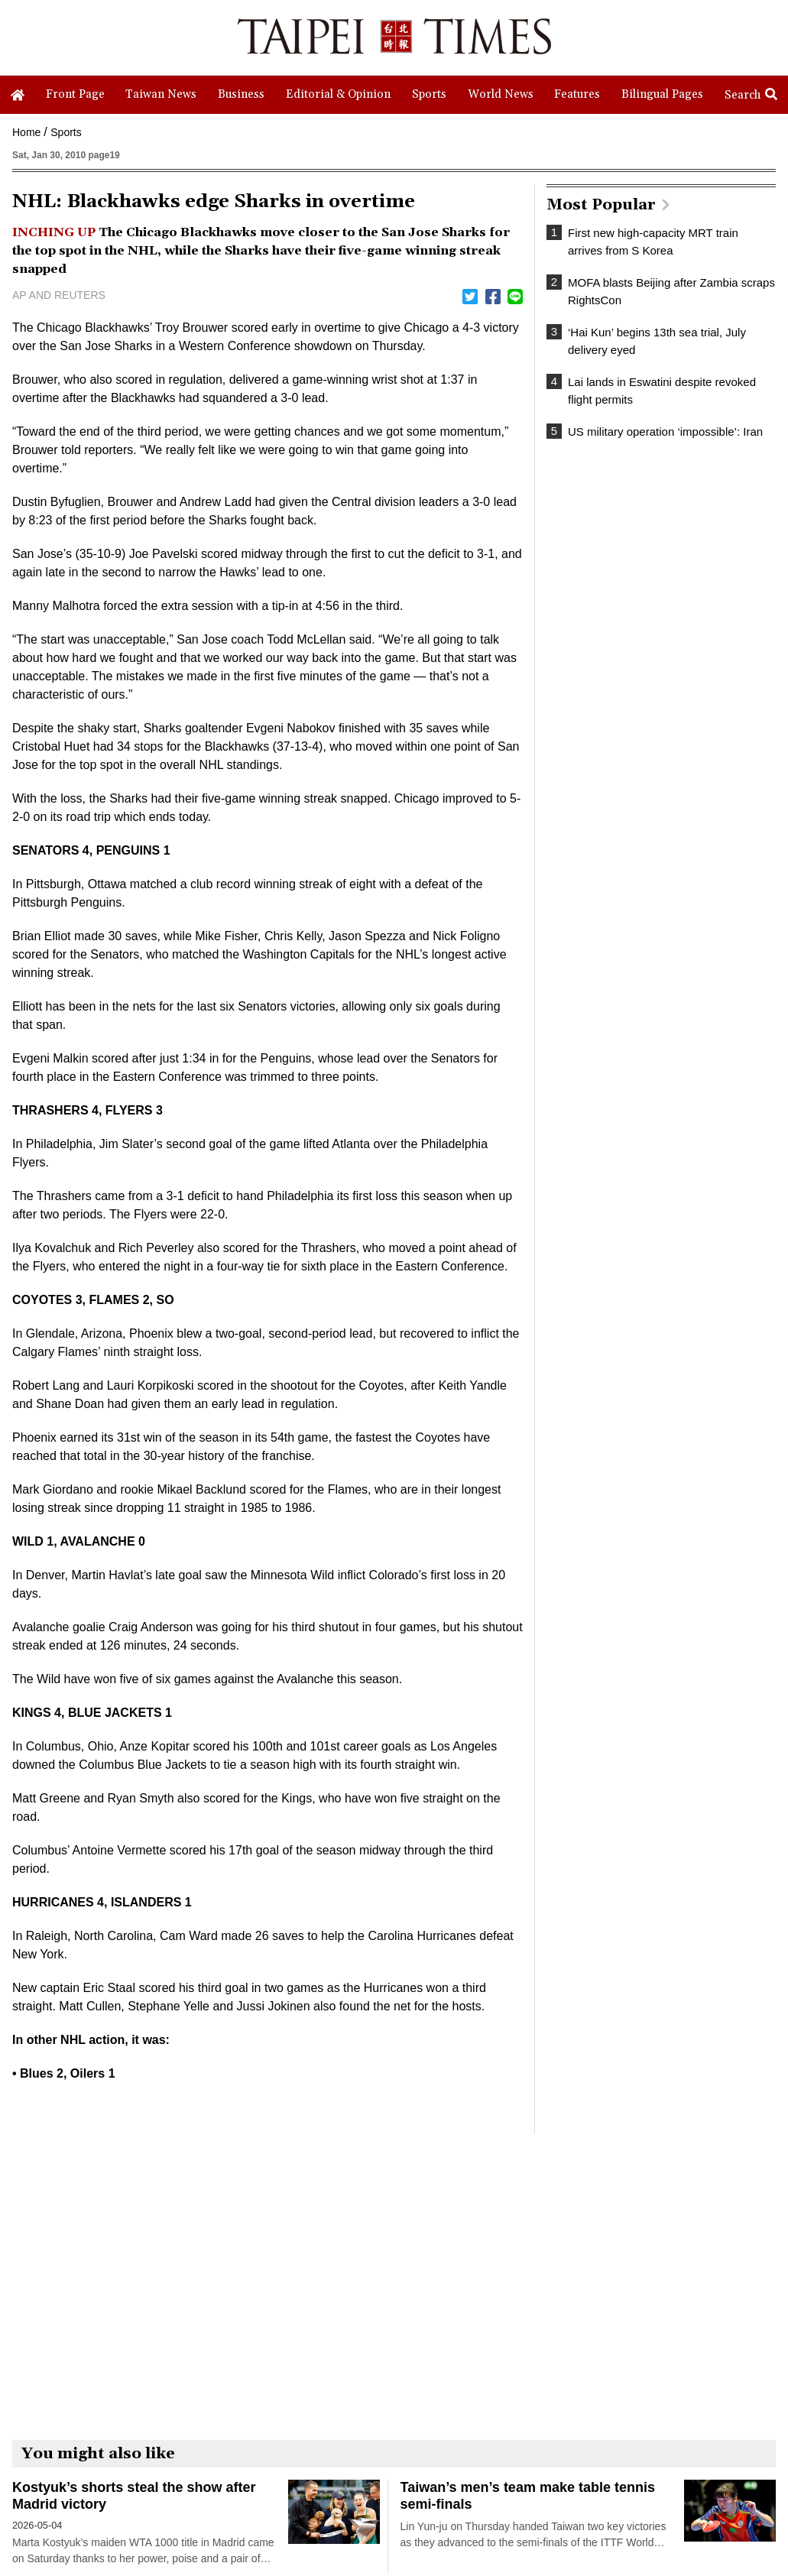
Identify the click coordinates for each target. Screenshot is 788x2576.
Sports (65, 132)
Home (26, 132)
